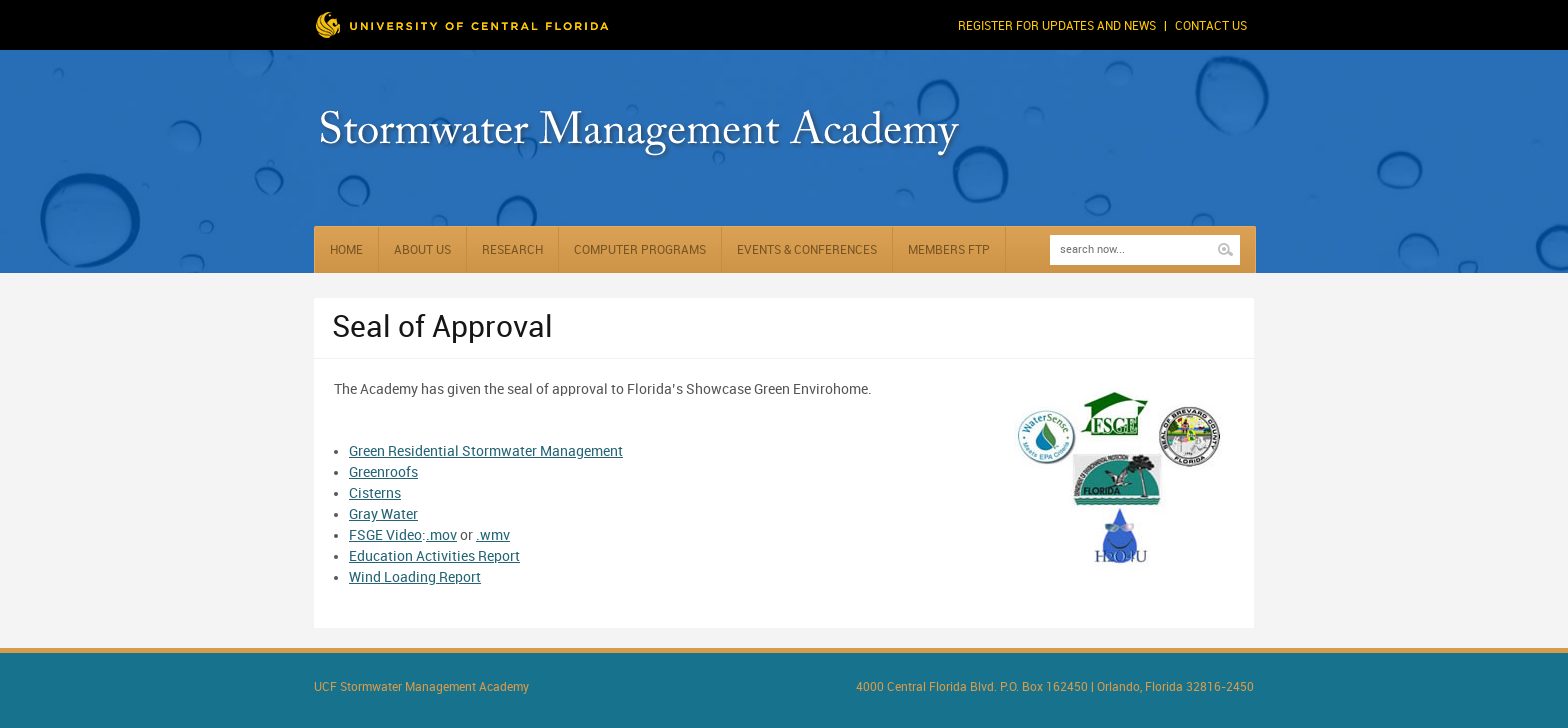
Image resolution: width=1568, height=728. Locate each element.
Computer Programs (640, 250)
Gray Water (383, 514)
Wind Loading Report (415, 577)
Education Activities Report (434, 556)
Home (346, 250)
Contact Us (1211, 26)
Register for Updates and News (1057, 26)
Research (512, 250)
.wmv (493, 535)
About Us (422, 250)
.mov (441, 535)
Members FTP (949, 250)
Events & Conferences (807, 250)
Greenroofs (383, 472)
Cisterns (375, 493)
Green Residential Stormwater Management (486, 451)
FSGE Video (385, 535)
